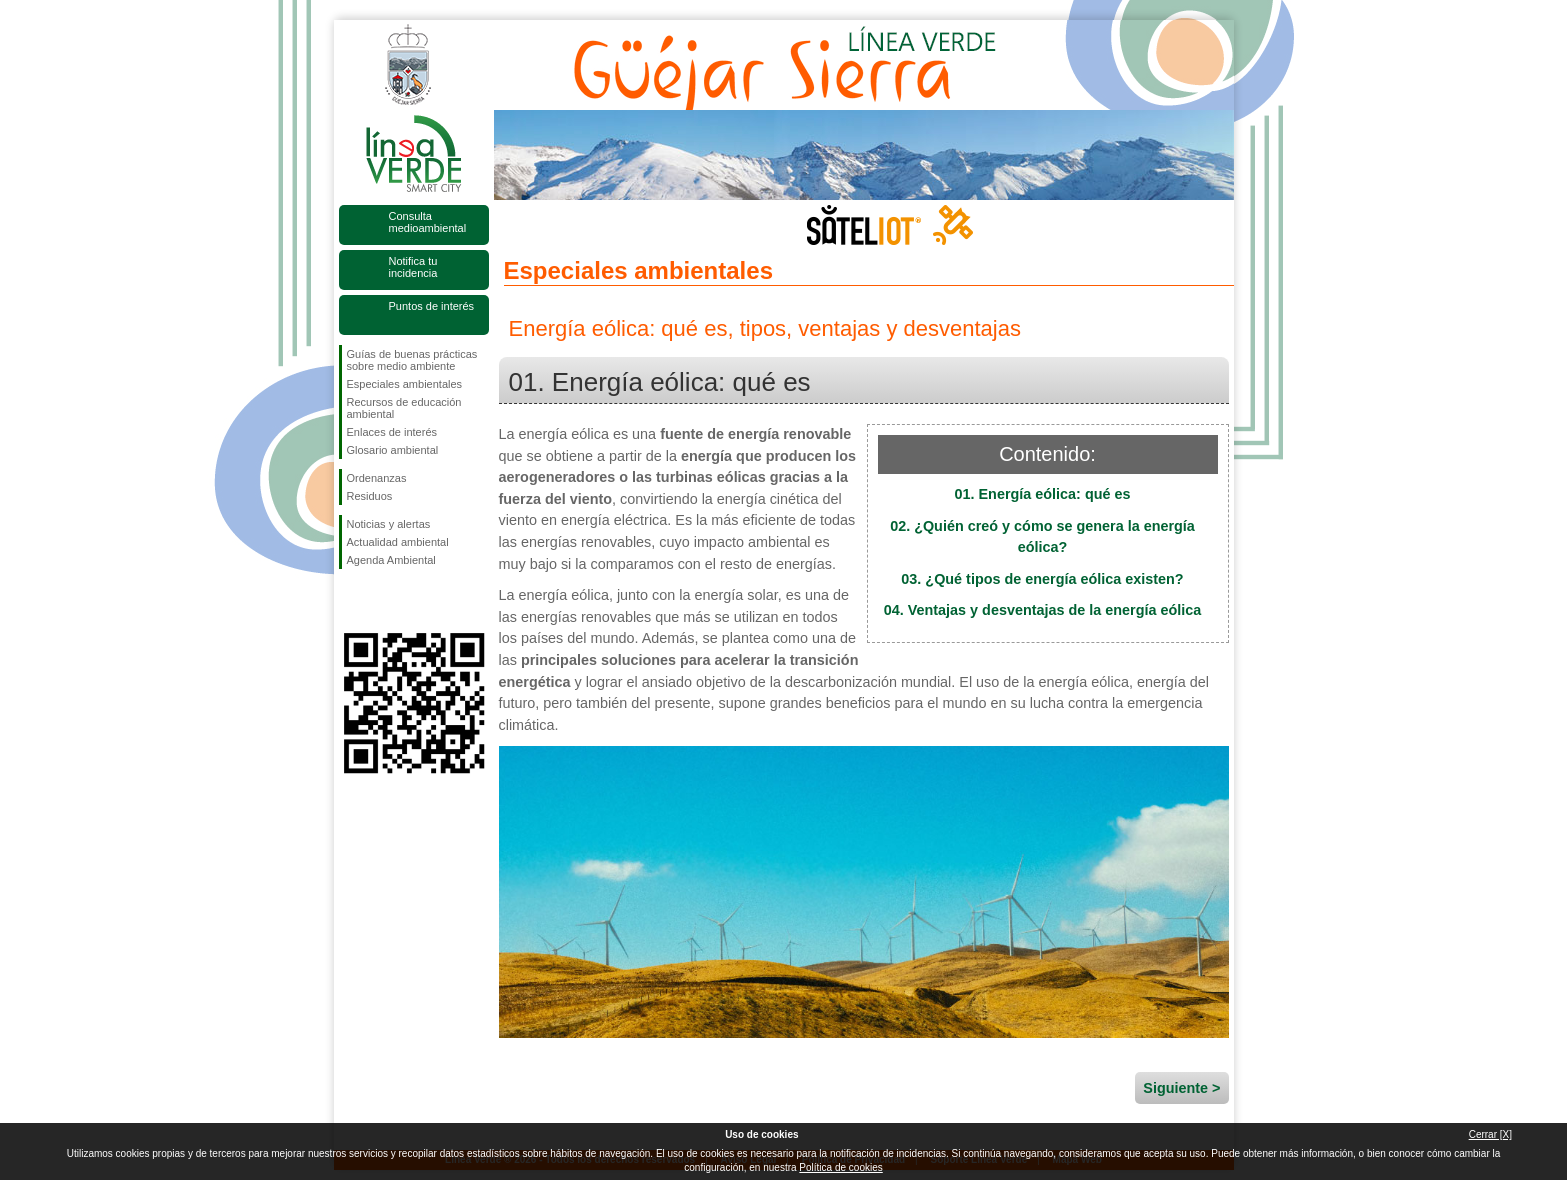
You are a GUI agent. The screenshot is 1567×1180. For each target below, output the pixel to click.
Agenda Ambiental (391, 560)
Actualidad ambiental (398, 542)
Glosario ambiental (393, 450)
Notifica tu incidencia (413, 267)
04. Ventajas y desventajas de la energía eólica (1043, 610)
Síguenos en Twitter (384, 601)
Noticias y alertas (389, 524)
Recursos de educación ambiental (404, 408)
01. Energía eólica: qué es (1043, 494)
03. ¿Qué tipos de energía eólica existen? (1042, 579)
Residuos (370, 496)
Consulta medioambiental (428, 222)
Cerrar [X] (1490, 1134)
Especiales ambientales (405, 384)
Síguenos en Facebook (351, 601)
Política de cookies (840, 1167)
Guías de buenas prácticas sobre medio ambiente (412, 360)
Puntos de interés (432, 306)
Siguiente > (1181, 1088)
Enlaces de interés (392, 432)
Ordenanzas (377, 478)
